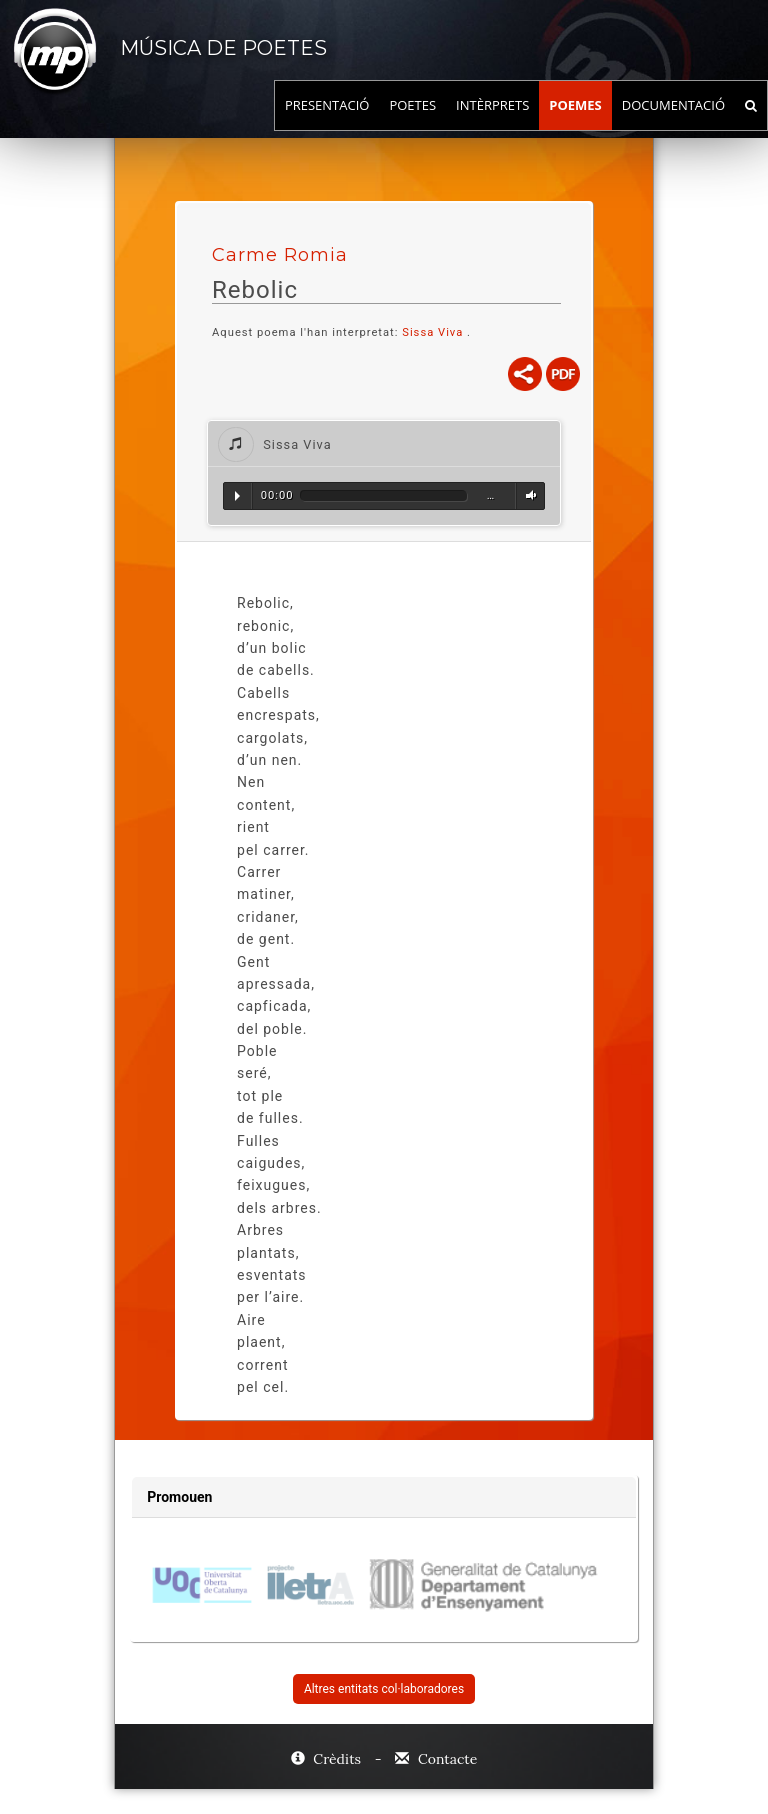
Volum (528, 496)
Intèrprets (492, 125)
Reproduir (237, 496)
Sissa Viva (434, 332)
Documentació (673, 125)
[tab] (384, 443)
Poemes (575, 125)
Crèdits (328, 1759)
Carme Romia (280, 255)
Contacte (436, 1759)
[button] (384, 443)
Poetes (412, 125)
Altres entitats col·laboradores (384, 1689)
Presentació (327, 125)
